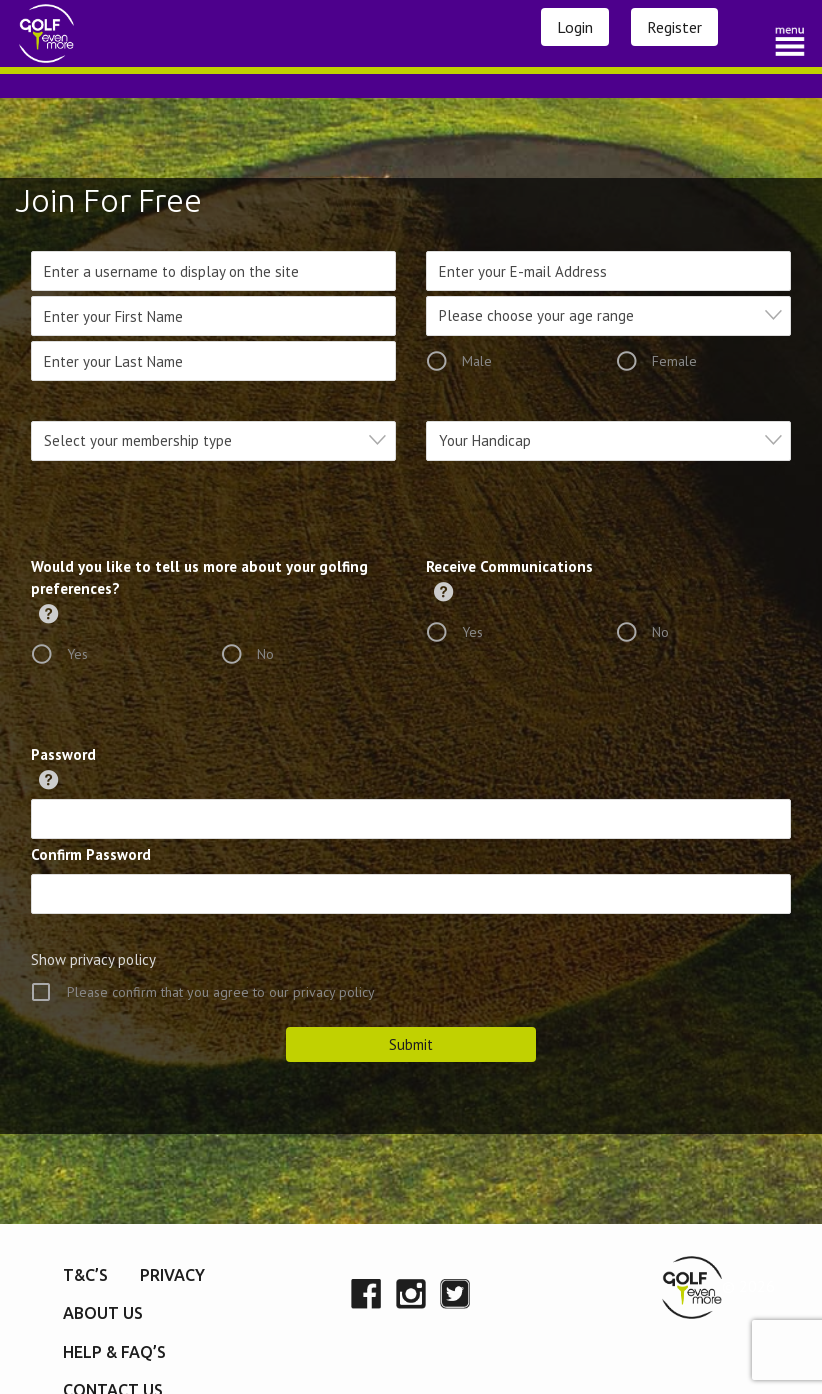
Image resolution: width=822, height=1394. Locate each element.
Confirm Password (91, 854)
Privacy (172, 1275)
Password (63, 754)
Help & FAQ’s (114, 1352)
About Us (103, 1313)
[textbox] (614, 315)
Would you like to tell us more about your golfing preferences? (199, 577)
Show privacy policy (93, 959)
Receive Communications (509, 566)
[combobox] (608, 316)
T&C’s (85, 1275)
